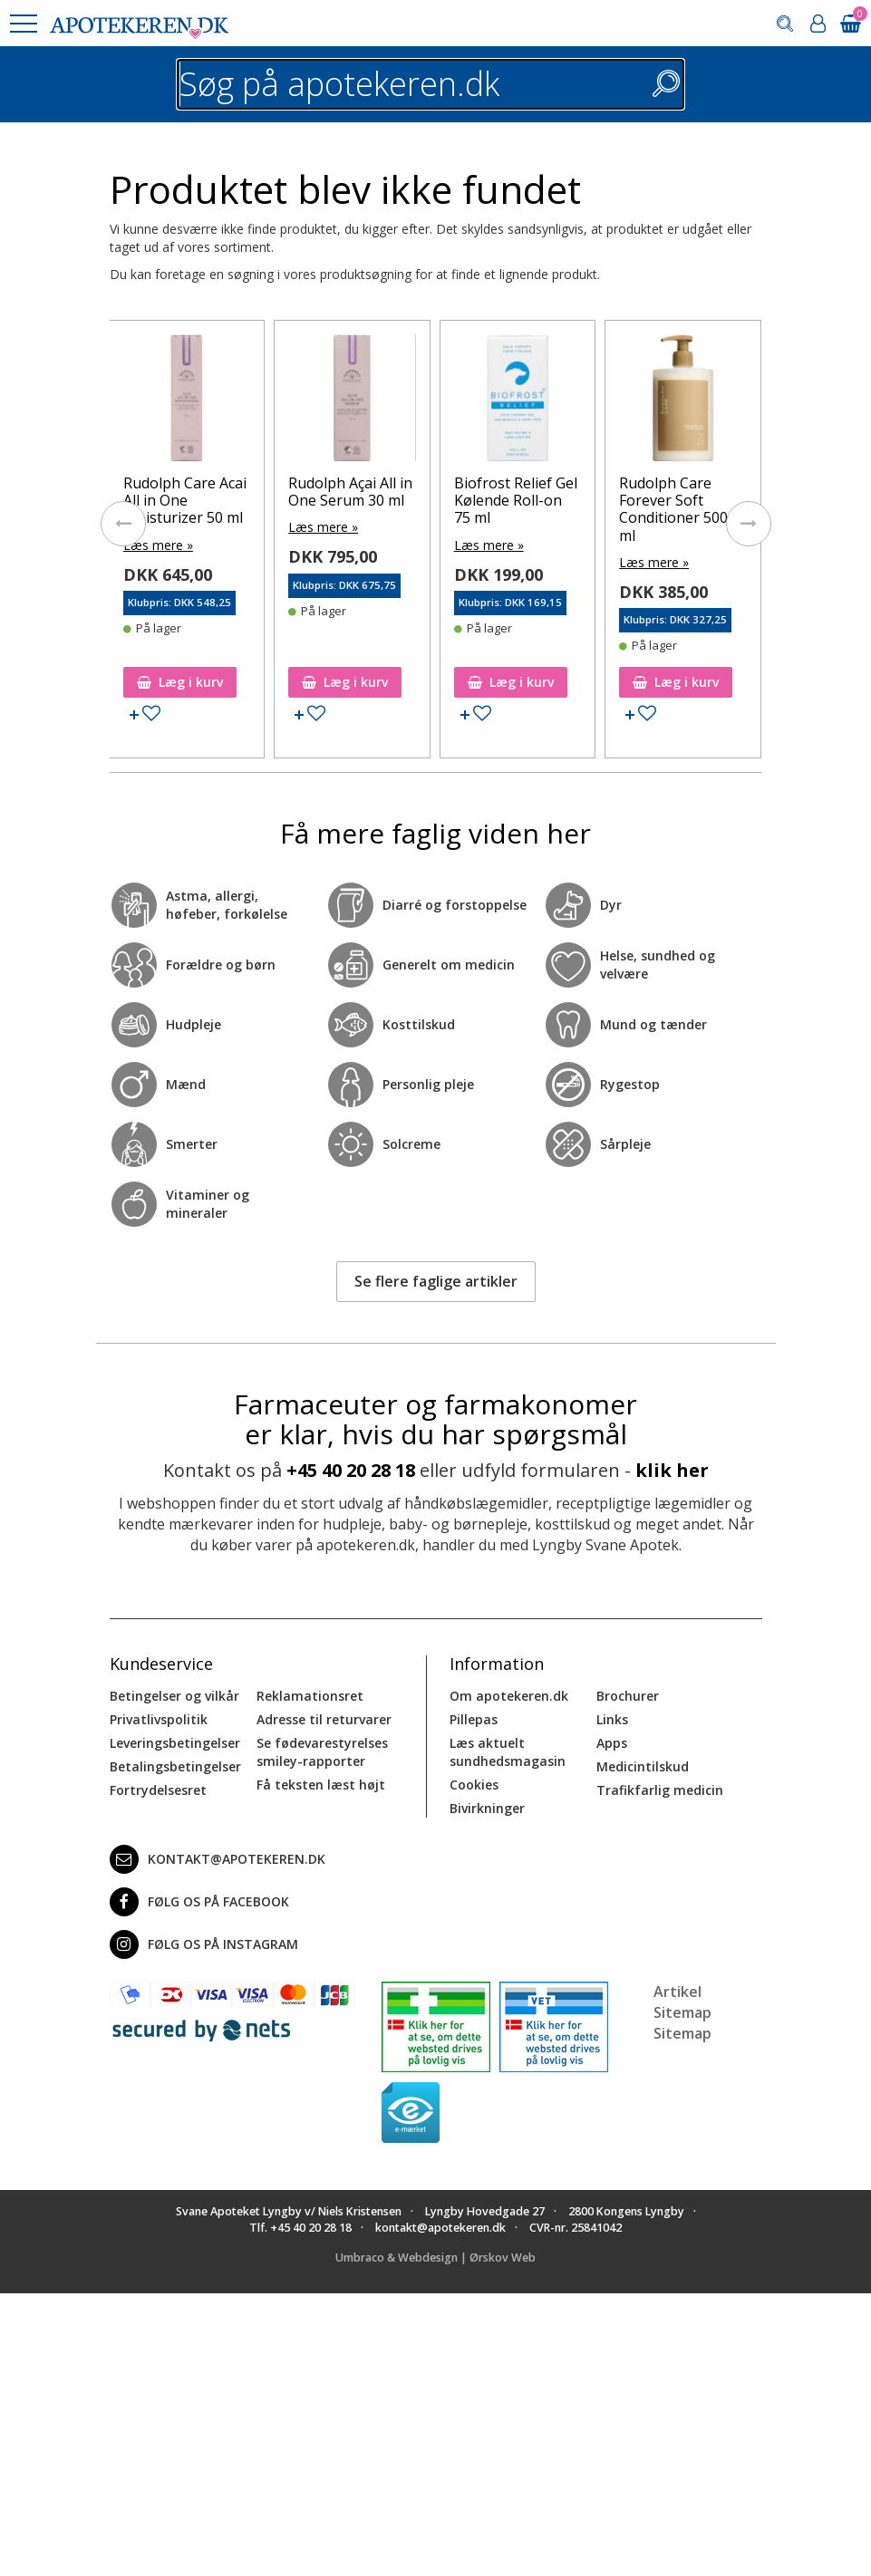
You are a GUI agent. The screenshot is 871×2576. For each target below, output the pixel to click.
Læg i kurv (180, 681)
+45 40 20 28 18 (350, 1470)
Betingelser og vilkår (174, 1695)
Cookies (474, 1784)
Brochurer (627, 1695)
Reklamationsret (309, 1695)
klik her (672, 1470)
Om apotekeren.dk (509, 1695)
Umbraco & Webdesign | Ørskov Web (435, 2257)
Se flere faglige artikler (436, 1281)
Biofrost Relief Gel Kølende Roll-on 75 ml (515, 500)
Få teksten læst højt (320, 1784)
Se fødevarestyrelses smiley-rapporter (322, 1752)
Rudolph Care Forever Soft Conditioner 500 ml (673, 509)
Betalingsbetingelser (175, 1766)
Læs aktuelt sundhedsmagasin (508, 1752)
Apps (611, 1742)
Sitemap (682, 2033)
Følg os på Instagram (204, 1944)
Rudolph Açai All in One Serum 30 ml (350, 491)
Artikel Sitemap (682, 2002)
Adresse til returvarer (324, 1719)
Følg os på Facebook (199, 1901)
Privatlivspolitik (159, 1719)
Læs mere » (158, 545)
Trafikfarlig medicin (659, 1790)
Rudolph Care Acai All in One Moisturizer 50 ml (185, 500)
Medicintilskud (642, 1766)
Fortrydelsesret (158, 1790)
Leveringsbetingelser (175, 1742)
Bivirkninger (487, 1808)
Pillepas (474, 1719)
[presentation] (123, 523)
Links (612, 1719)
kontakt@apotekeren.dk (217, 1859)
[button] (22, 23)
